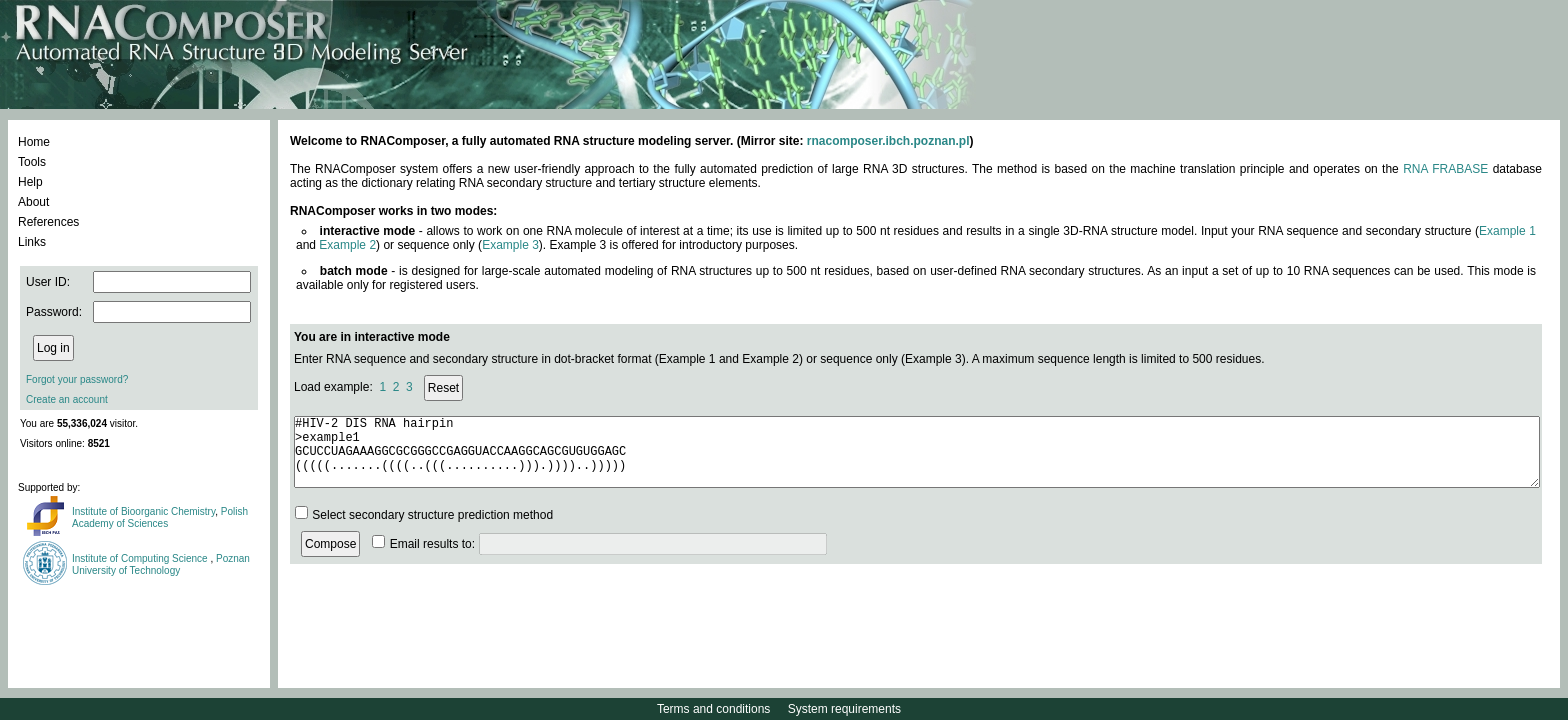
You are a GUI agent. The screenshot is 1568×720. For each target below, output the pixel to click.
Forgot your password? (77, 379)
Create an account (67, 399)
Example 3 (510, 245)
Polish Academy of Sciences (160, 517)
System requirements (844, 709)
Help (30, 182)
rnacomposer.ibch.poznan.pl (888, 141)
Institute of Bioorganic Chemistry (143, 511)
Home (34, 142)
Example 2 (347, 245)
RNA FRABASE (1445, 169)
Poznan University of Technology (161, 564)
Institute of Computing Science (141, 558)
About (33, 202)
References (48, 222)
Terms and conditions (713, 709)
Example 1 (1507, 231)
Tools (32, 162)
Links (32, 242)
